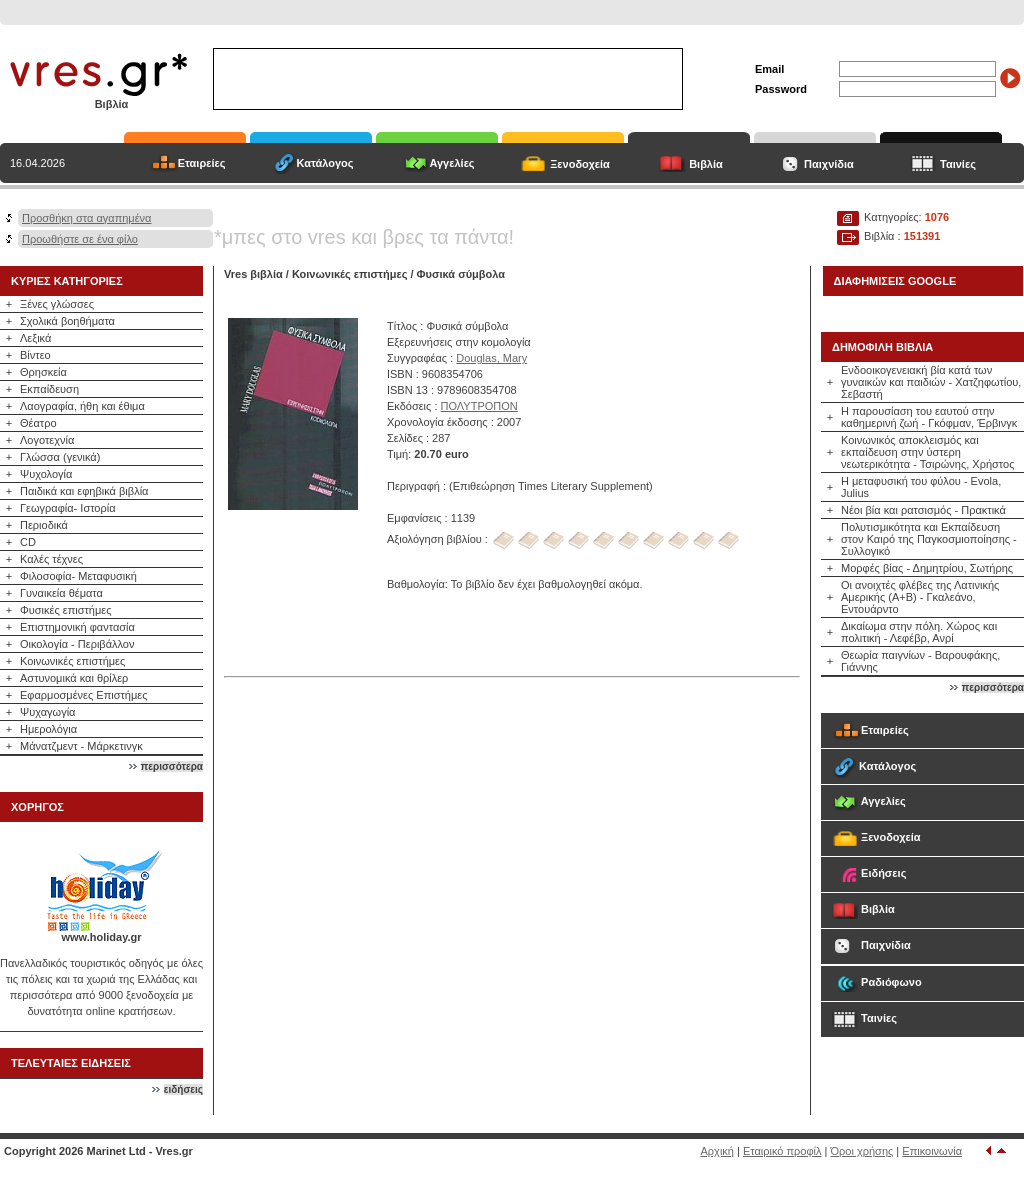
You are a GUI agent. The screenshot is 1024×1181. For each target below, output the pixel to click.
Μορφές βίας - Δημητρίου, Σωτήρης (927, 568)
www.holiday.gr (101, 937)
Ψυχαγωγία (47, 712)
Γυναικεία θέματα (61, 593)
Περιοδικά (44, 525)
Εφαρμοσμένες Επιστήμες (84, 695)
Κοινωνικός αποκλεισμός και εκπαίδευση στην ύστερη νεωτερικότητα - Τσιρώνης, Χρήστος (927, 452)
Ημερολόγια (48, 729)
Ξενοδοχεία (580, 164)
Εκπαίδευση (49, 389)
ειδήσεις (183, 1089)
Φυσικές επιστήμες (66, 610)
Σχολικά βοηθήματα (67, 321)
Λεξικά (35, 338)
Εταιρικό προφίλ (782, 1151)
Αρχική (717, 1151)
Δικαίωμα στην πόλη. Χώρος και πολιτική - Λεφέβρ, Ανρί (919, 632)
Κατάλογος (324, 163)
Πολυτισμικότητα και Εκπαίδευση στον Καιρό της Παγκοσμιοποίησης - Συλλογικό (929, 539)
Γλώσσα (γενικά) (60, 457)
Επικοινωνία (932, 1151)
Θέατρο (38, 423)
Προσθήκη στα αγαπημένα (86, 218)
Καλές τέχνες (51, 559)
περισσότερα (172, 766)
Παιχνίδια (829, 164)
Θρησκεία (43, 372)
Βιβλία (706, 164)
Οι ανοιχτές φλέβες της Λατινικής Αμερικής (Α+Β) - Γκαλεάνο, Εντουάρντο (920, 597)
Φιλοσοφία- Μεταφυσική (78, 576)
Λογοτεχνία (47, 440)
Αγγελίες (451, 163)
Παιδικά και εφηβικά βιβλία (84, 491)
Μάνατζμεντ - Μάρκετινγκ (81, 746)
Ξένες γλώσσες (57, 304)
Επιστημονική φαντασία (77, 627)
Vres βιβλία (253, 274)
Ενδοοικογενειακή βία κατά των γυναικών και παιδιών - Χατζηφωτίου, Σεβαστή (931, 382)
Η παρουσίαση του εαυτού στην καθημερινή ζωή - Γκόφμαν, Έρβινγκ (929, 417)
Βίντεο (35, 355)
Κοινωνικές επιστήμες (72, 661)
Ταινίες (958, 164)
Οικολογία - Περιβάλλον (77, 644)
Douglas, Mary (491, 358)
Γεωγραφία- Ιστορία (68, 508)
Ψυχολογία (46, 474)
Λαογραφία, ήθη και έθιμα (82, 406)
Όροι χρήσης (862, 1151)
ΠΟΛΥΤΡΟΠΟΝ (479, 406)
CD (28, 542)
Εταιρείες (202, 163)
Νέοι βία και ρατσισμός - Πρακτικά (923, 510)
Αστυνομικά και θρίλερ (74, 678)
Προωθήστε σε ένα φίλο (80, 239)
